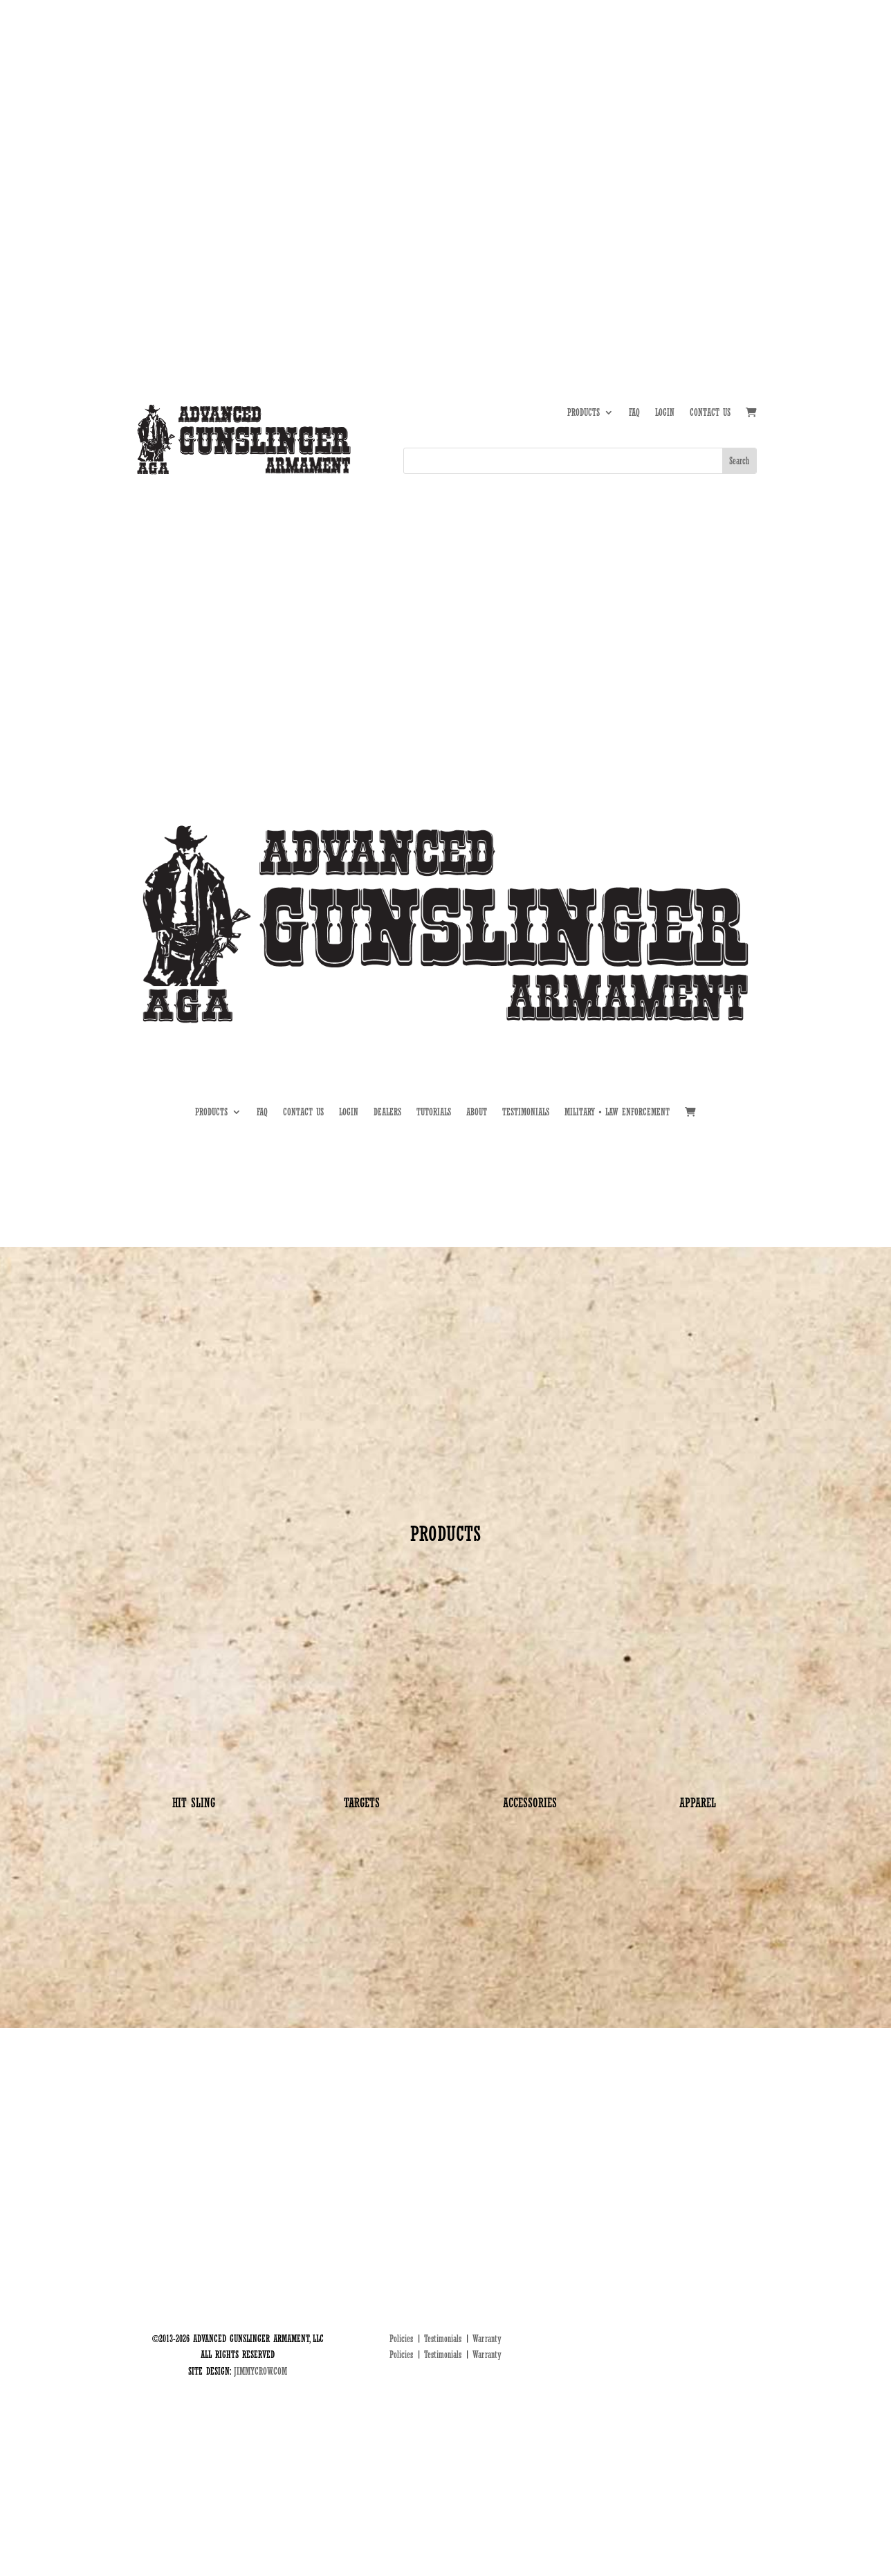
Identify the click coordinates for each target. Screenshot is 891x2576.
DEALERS (698, 135)
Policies (401, 2338)
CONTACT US (710, 413)
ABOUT (608, 135)
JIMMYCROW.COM (260, 2371)
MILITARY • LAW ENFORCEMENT (617, 1112)
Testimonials (442, 2338)
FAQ (634, 413)
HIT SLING (193, 1803)
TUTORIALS (651, 135)
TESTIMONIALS (525, 1112)
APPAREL (697, 1803)
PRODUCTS (583, 413)
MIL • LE (742, 135)
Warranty (487, 2338)
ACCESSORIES (530, 1803)
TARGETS (362, 1803)
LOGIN (664, 413)
